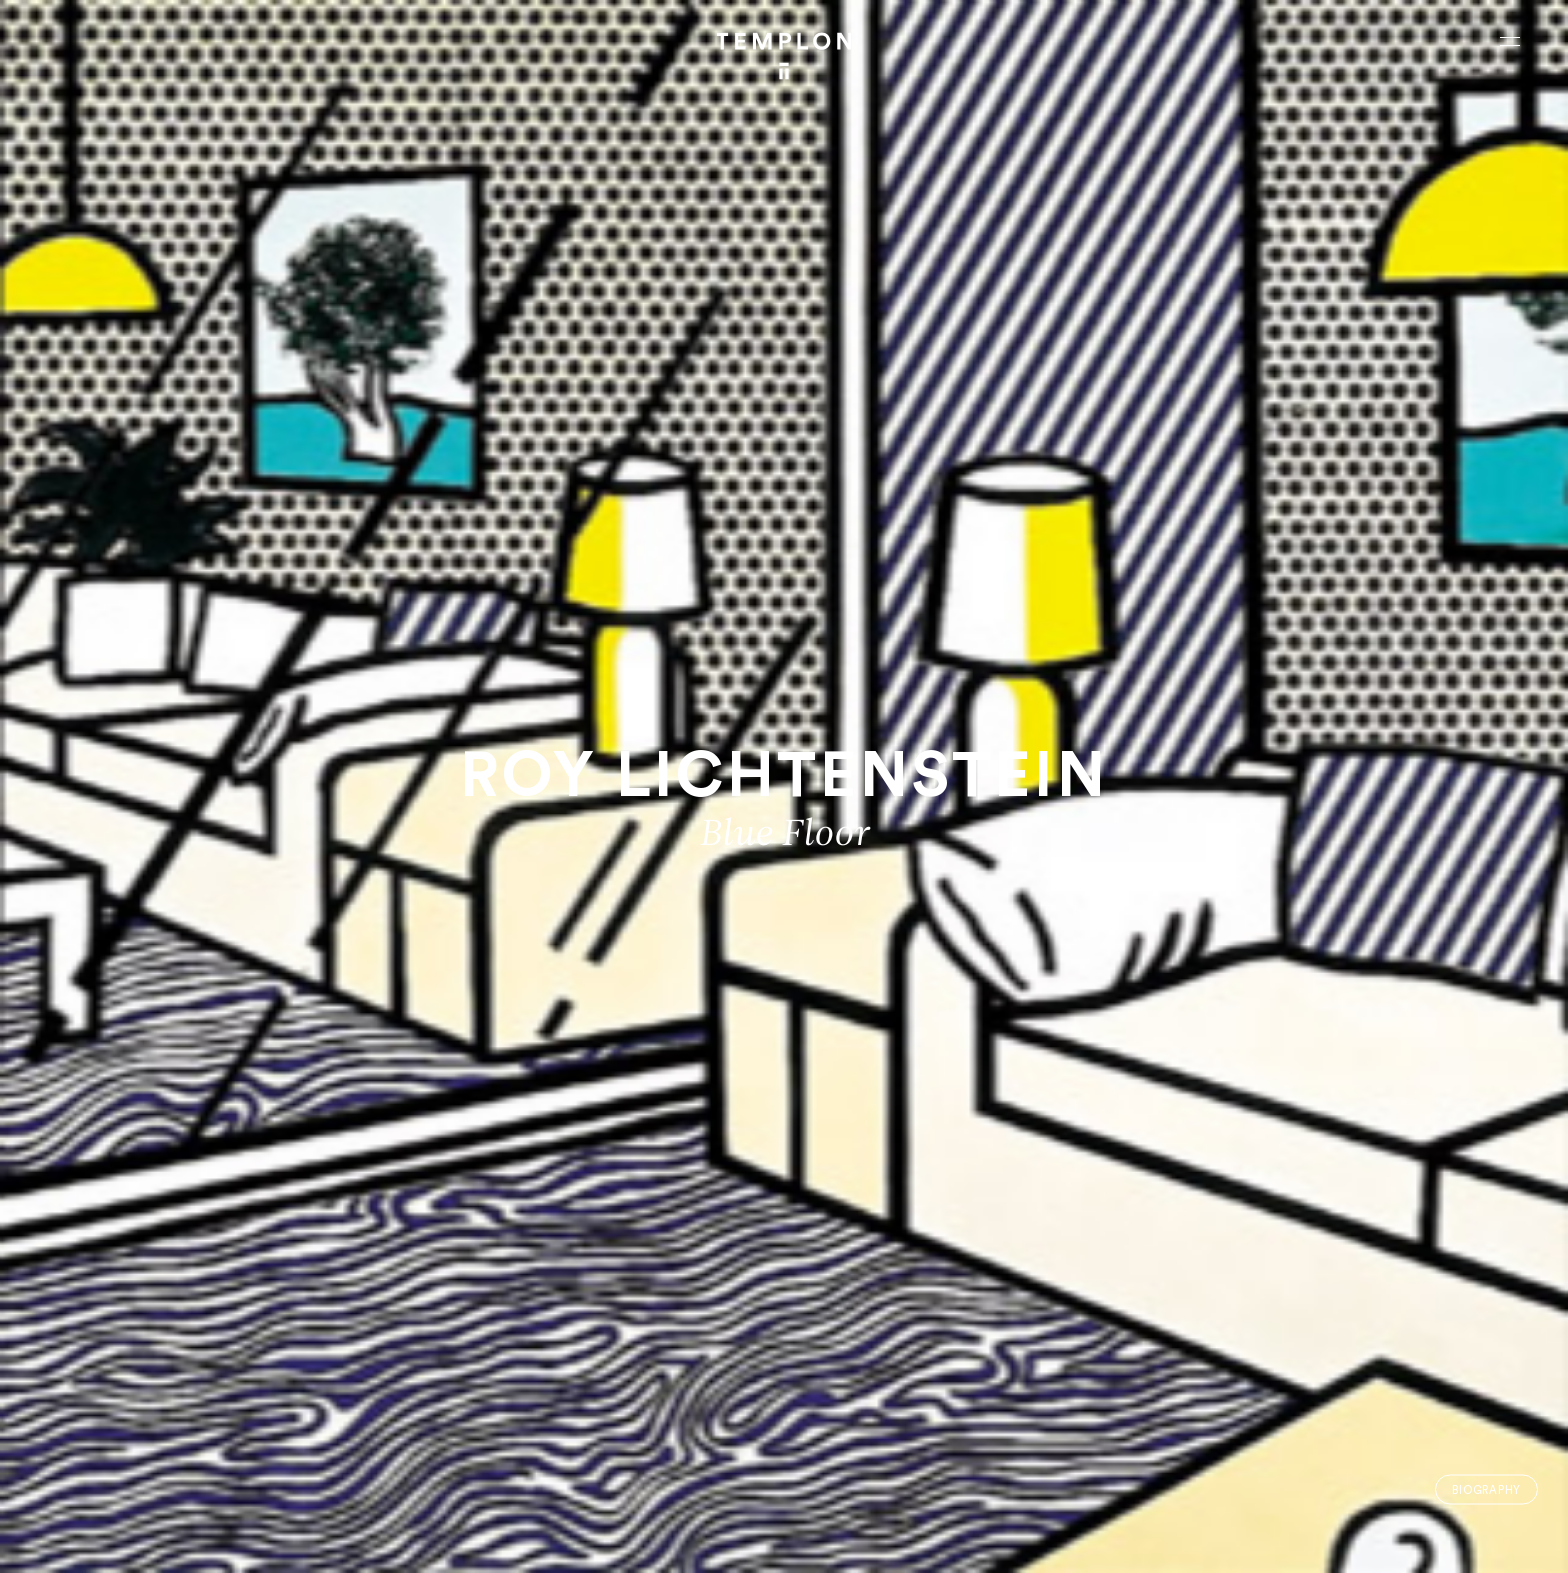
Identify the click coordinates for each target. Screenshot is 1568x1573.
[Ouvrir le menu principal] (1510, 41)
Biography (1486, 1489)
